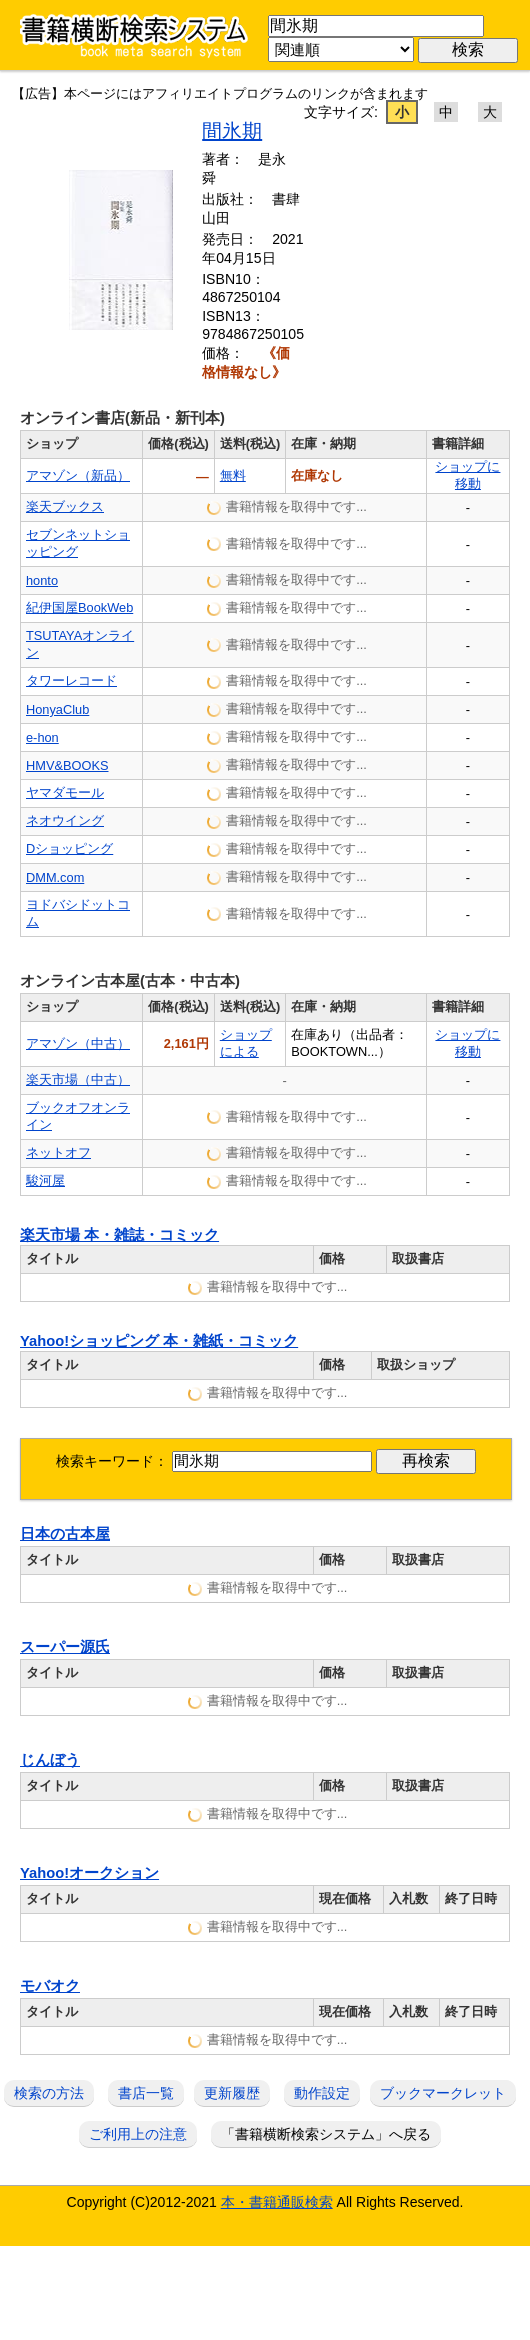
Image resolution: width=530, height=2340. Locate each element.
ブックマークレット (443, 2093)
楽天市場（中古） (78, 1079)
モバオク (50, 1986)
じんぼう (50, 1760)
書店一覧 (146, 2093)
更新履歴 (232, 2093)
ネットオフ (58, 1152)
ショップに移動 (467, 475)
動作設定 (322, 2093)
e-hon (42, 737)
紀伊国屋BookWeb (79, 607)
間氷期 (232, 131)
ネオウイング (65, 820)
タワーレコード (71, 680)
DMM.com (55, 877)
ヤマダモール (65, 792)
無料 (233, 475)
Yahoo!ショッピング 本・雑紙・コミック (159, 1341)
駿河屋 (45, 1180)
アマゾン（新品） (78, 475)
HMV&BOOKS (67, 765)
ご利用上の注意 (138, 2134)
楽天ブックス (65, 506)
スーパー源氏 (65, 1647)
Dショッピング (69, 848)
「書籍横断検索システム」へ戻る (326, 2134)
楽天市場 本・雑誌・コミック (119, 1235)
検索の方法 (49, 2093)
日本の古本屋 (65, 1534)
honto (42, 580)
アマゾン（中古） (78, 1043)
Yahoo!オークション (89, 1873)
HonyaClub (57, 709)
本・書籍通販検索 (277, 2202)
